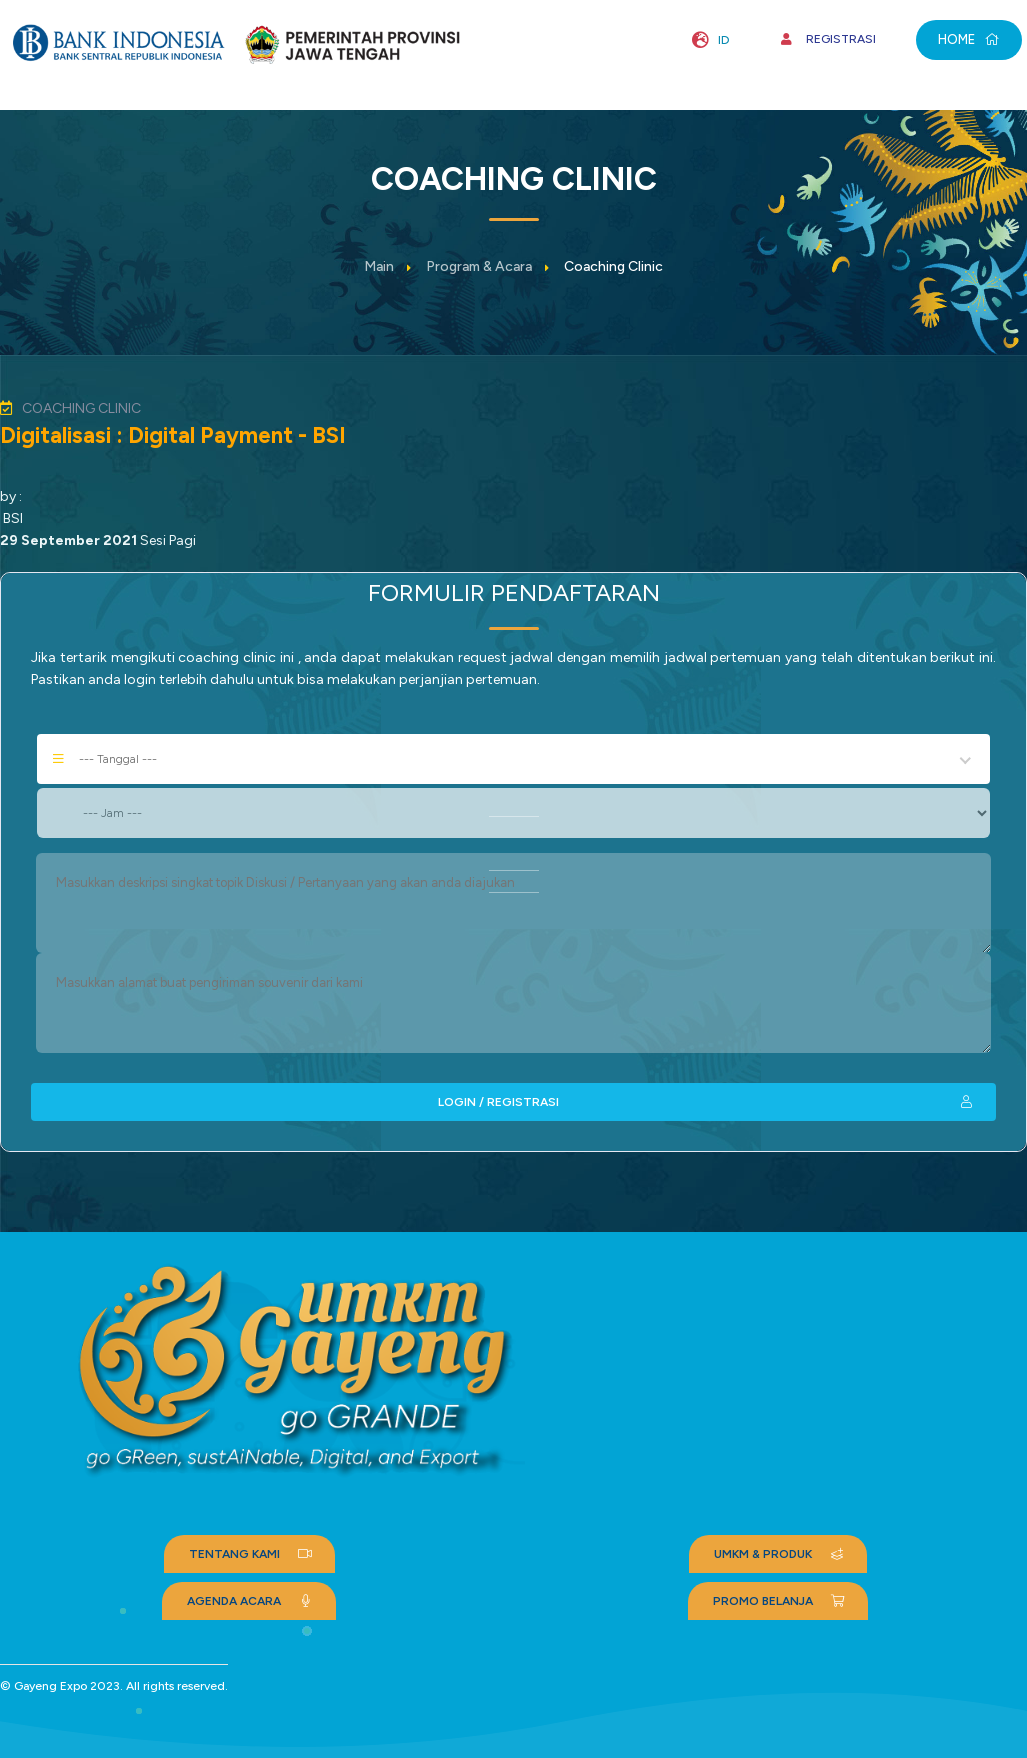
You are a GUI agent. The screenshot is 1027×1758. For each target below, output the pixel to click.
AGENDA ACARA (251, 1601)
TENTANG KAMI (252, 1554)
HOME (969, 39)
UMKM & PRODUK (780, 1554)
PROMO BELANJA (780, 1601)
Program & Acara (479, 266)
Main (379, 266)
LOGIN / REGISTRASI (707, 1102)
